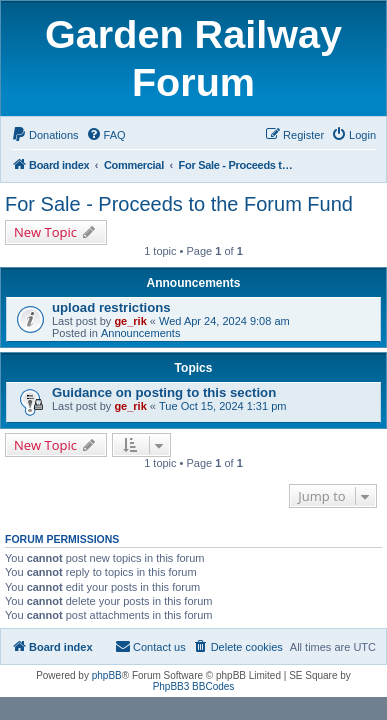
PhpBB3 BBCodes (194, 686)
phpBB (107, 675)
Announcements (141, 333)
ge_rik (130, 321)
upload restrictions (111, 307)
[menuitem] (45, 135)
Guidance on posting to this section (164, 392)
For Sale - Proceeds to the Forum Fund (179, 204)
